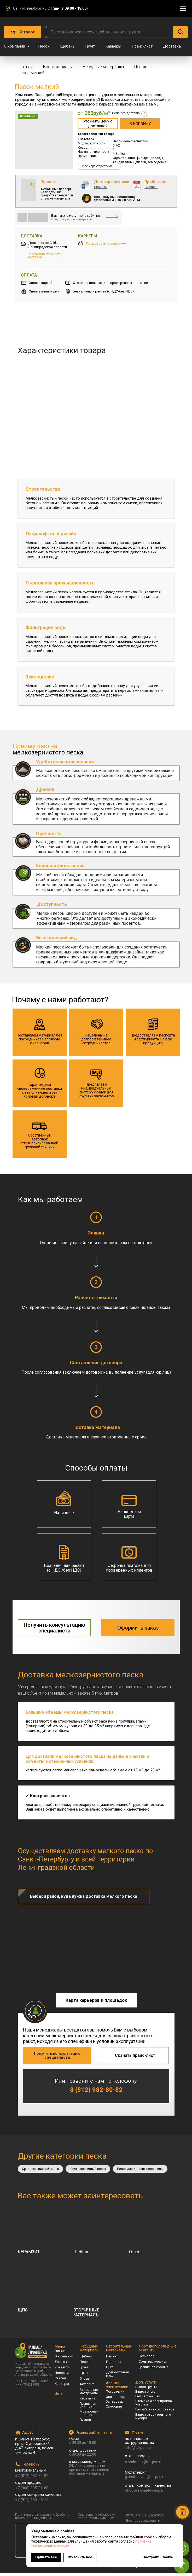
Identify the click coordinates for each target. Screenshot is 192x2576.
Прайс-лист (142, 46)
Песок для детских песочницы (144, 2172)
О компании (15, 46)
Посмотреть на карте (106, 243)
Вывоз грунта (146, 2390)
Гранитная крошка (88, 2408)
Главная (25, 66)
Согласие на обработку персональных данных (96, 2519)
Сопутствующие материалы (71, 219)
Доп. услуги (145, 2385)
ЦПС (109, 2370)
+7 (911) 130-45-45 (31, 2503)
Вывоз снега (145, 2395)
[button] (98, 123)
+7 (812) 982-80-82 (31, 2479)
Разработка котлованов (154, 2412)
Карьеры (113, 46)
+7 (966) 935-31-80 (31, 2491)
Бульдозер (114, 2405)
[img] (22, 217)
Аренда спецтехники (117, 2388)
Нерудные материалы (103, 66)
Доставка (172, 46)
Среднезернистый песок (41, 2172)
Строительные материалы (119, 2351)
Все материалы (57, 66)
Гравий (85, 2423)
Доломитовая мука (117, 2377)
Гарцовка (113, 2365)
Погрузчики (115, 2395)
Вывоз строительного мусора (153, 2419)
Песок (44, 46)
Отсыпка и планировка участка (153, 2405)
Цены (59, 2397)
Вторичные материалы (89, 2394)
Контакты (63, 2370)
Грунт (90, 46)
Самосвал (114, 2409)
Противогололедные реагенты (158, 2351)
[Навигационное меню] (183, 8)
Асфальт (87, 2387)
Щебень (67, 46)
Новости (62, 2376)
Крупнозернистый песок (90, 2172)
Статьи (60, 2381)
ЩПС (84, 2376)
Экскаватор (115, 2400)
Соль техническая (153, 2365)
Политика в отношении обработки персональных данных (43, 2519)
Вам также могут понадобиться (76, 216)
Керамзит (87, 2401)
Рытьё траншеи (147, 2399)
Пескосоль (147, 2359)
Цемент (112, 2359)
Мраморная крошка (89, 2416)
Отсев (84, 2382)
